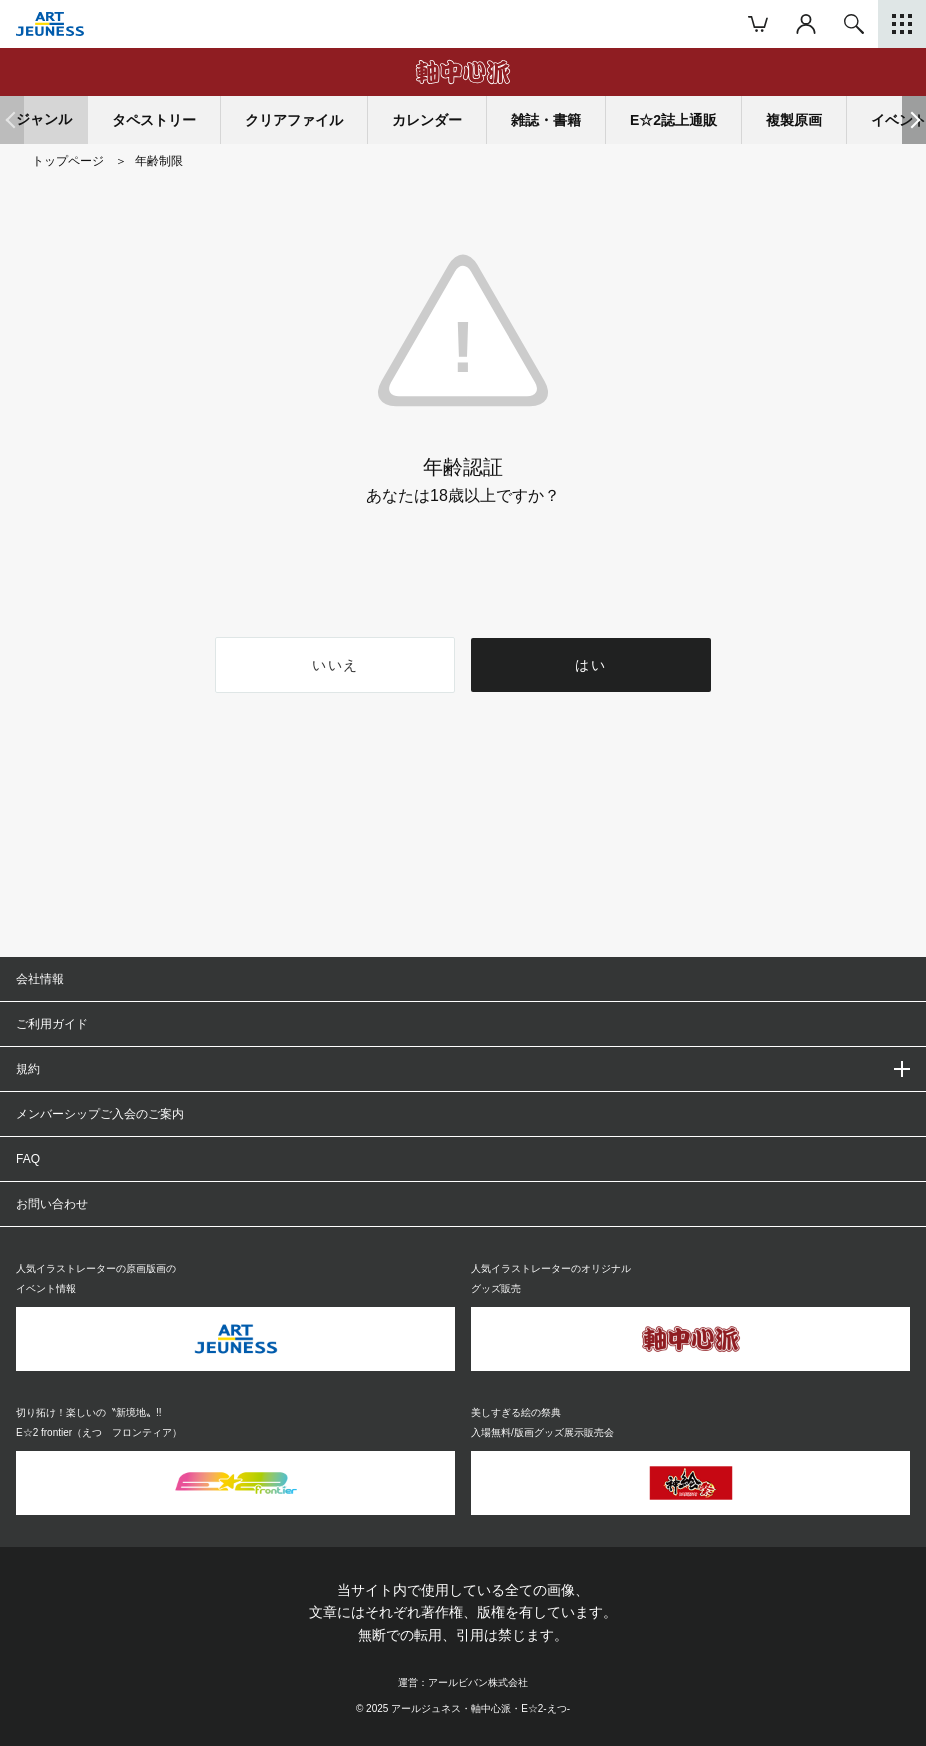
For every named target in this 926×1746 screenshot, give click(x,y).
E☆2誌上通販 (673, 120)
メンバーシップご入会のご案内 (100, 1114)
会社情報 (40, 979)
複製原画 (794, 120)
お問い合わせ (52, 1204)
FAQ (28, 1159)
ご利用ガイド (52, 1024)
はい (591, 665)
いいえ (335, 665)
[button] (914, 120)
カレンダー (427, 120)
